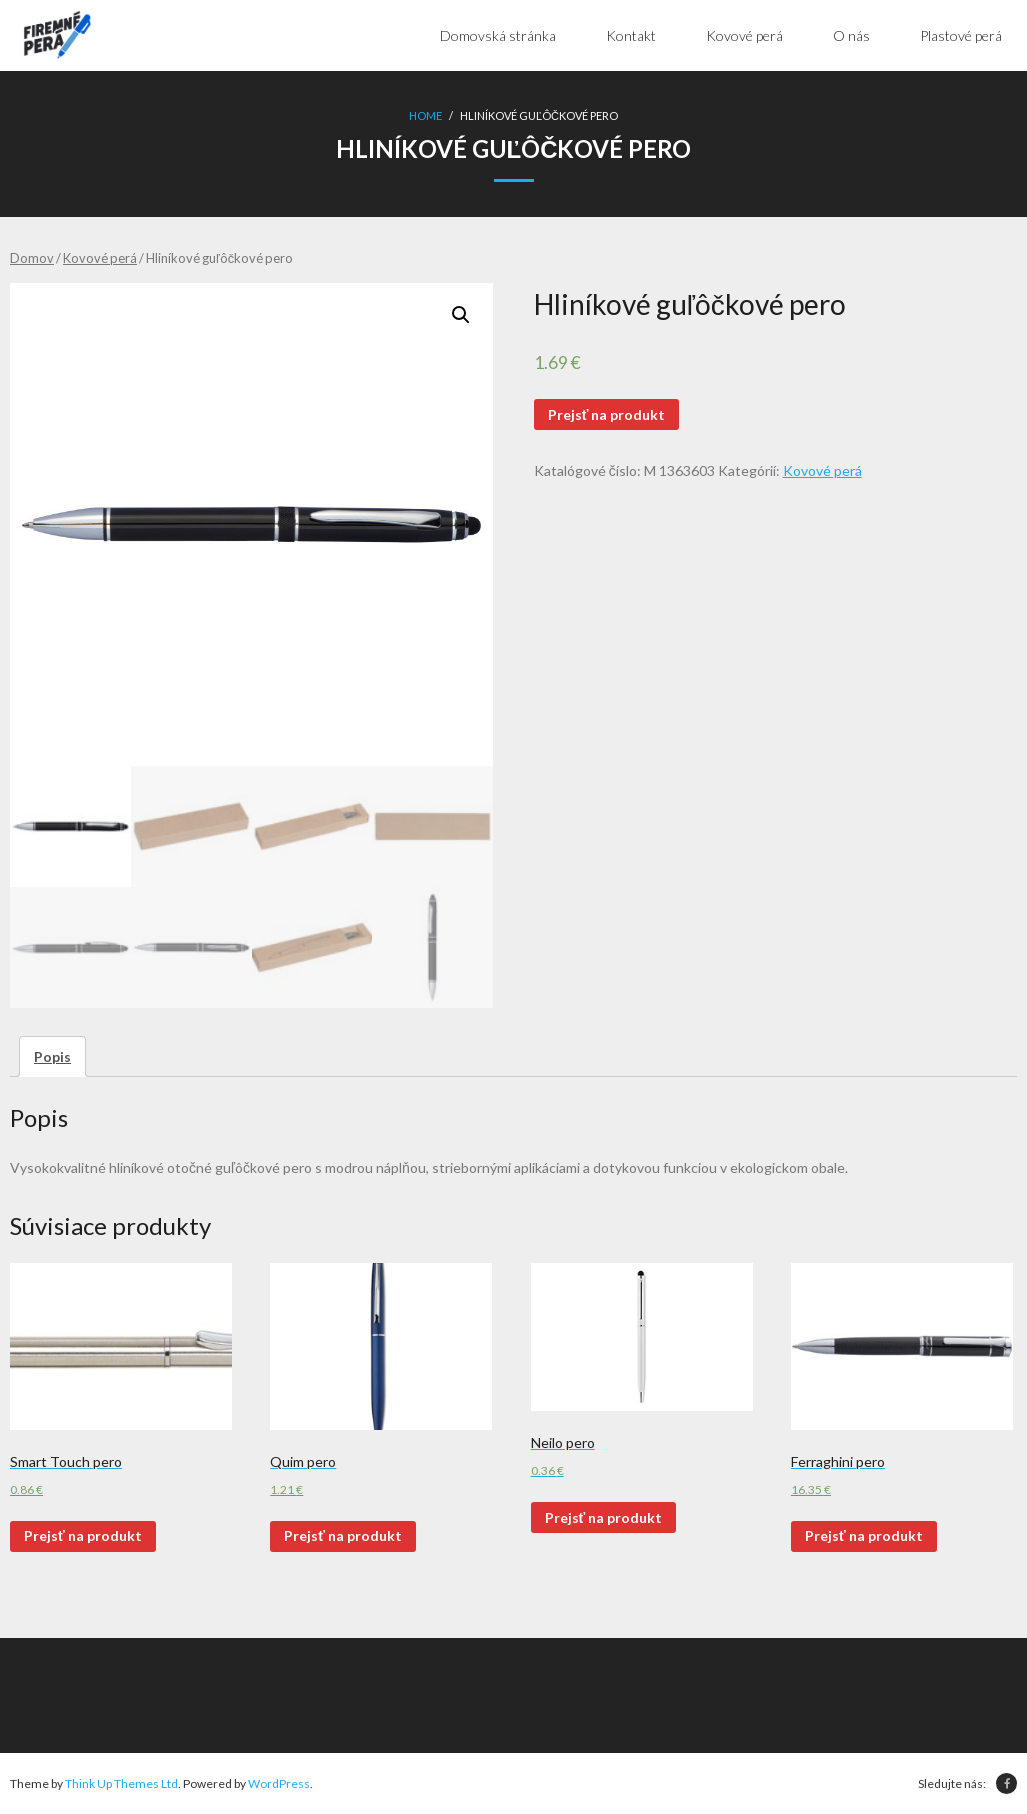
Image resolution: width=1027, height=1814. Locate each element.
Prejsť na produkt (607, 414)
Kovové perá (100, 258)
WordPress (279, 1783)
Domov (32, 258)
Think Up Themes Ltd (121, 1783)
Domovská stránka (498, 35)
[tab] (52, 1056)
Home (425, 115)
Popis (52, 1056)
